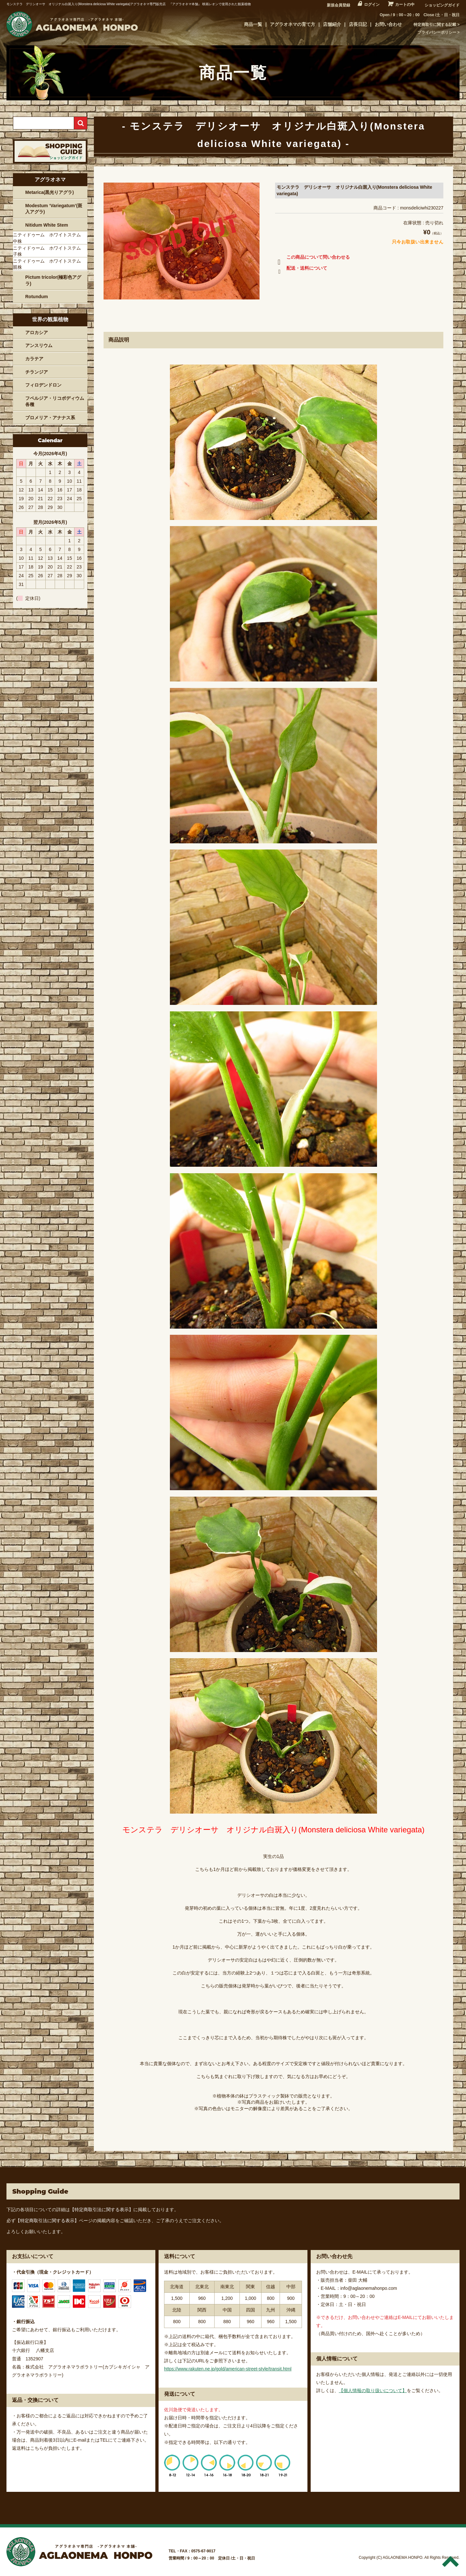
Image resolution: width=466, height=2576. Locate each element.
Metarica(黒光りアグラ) (49, 192)
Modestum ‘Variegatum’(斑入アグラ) (53, 209)
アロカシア (36, 332)
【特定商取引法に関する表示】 (101, 2209)
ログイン (372, 4)
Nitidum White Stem (46, 225)
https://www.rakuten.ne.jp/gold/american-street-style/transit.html (228, 2368)
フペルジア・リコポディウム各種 (54, 401)
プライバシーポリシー (436, 32)
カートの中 (405, 4)
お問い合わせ (388, 24)
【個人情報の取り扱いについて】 (373, 2390)
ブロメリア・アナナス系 (50, 417)
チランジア (36, 372)
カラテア (34, 358)
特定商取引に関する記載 (435, 24)
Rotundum (36, 296)
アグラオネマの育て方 (292, 24)
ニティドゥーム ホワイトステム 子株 (49, 251)
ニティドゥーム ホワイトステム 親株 (49, 264)
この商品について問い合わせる (312, 258)
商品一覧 (253, 24)
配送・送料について (301, 269)
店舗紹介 (332, 24)
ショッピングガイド (442, 5)
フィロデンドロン (43, 385)
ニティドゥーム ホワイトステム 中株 (49, 238)
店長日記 (358, 24)
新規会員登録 (338, 5)
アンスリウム (38, 345)
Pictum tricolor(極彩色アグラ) (53, 280)
